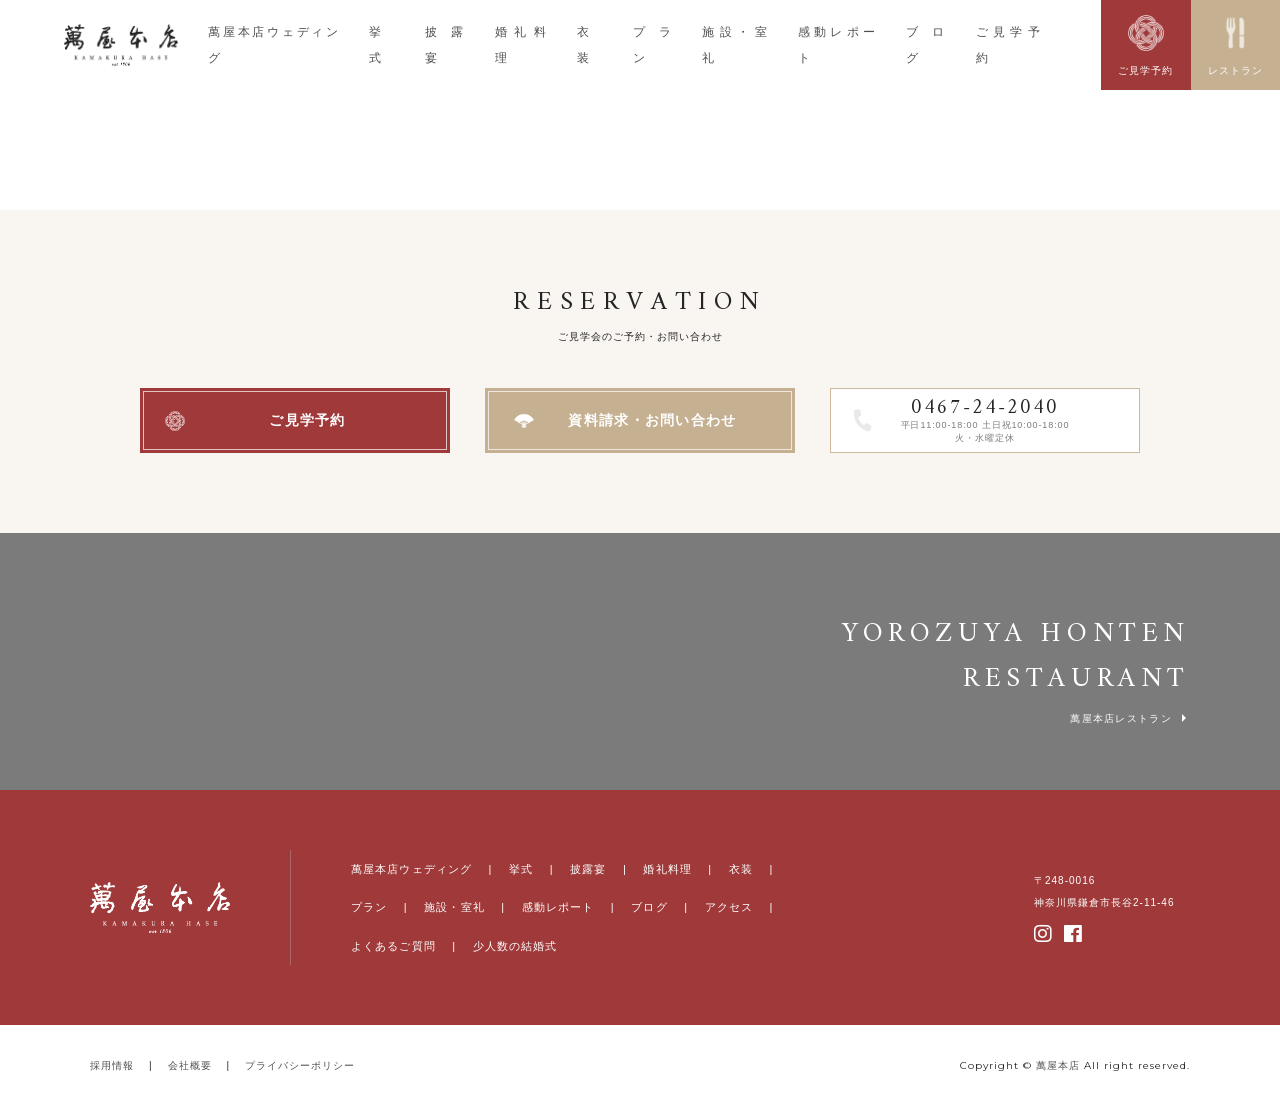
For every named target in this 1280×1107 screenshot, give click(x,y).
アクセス (729, 907)
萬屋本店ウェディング (411, 869)
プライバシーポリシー (300, 1065)
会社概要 (190, 1065)
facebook (1074, 934)
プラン (369, 907)
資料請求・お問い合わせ (652, 420)
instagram (1044, 934)
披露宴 (588, 869)
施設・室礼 (454, 907)
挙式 (521, 869)
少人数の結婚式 (515, 946)
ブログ (649, 907)
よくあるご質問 (393, 946)
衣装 (741, 869)
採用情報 (112, 1065)
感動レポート (558, 907)
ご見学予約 (307, 420)
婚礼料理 (667, 869)
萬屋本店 (1058, 1065)
